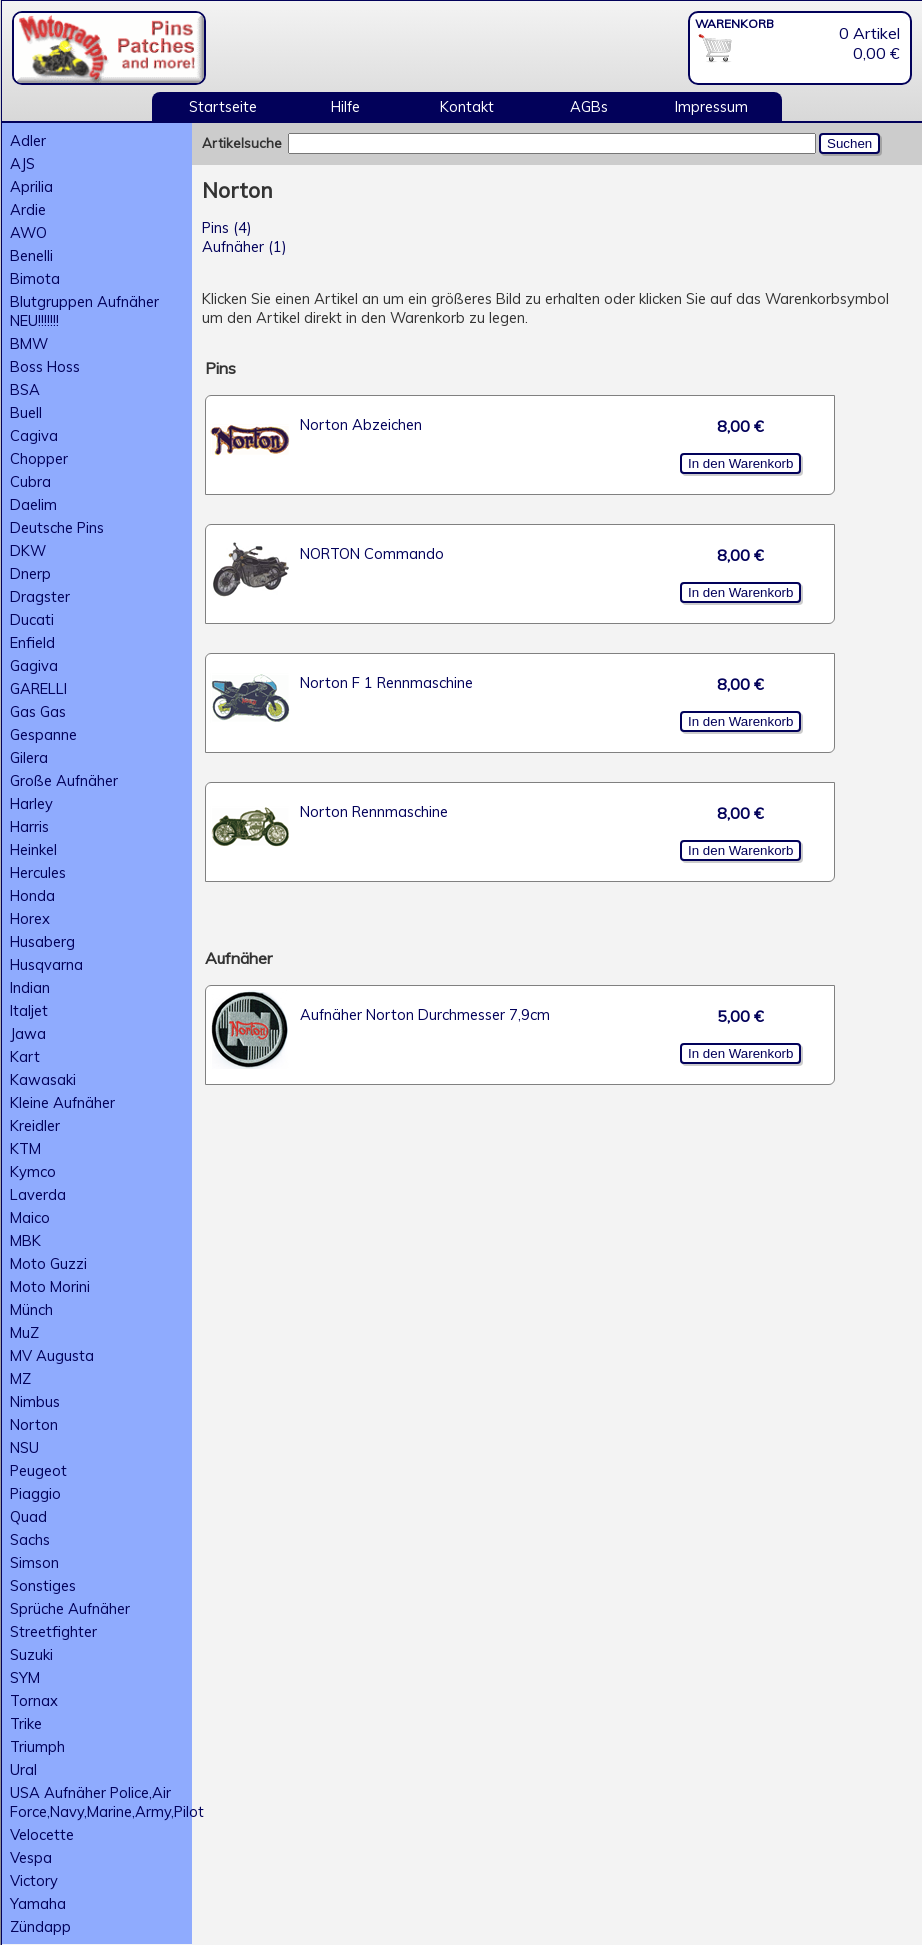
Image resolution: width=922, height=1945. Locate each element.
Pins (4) (227, 227)
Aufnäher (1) (244, 246)
